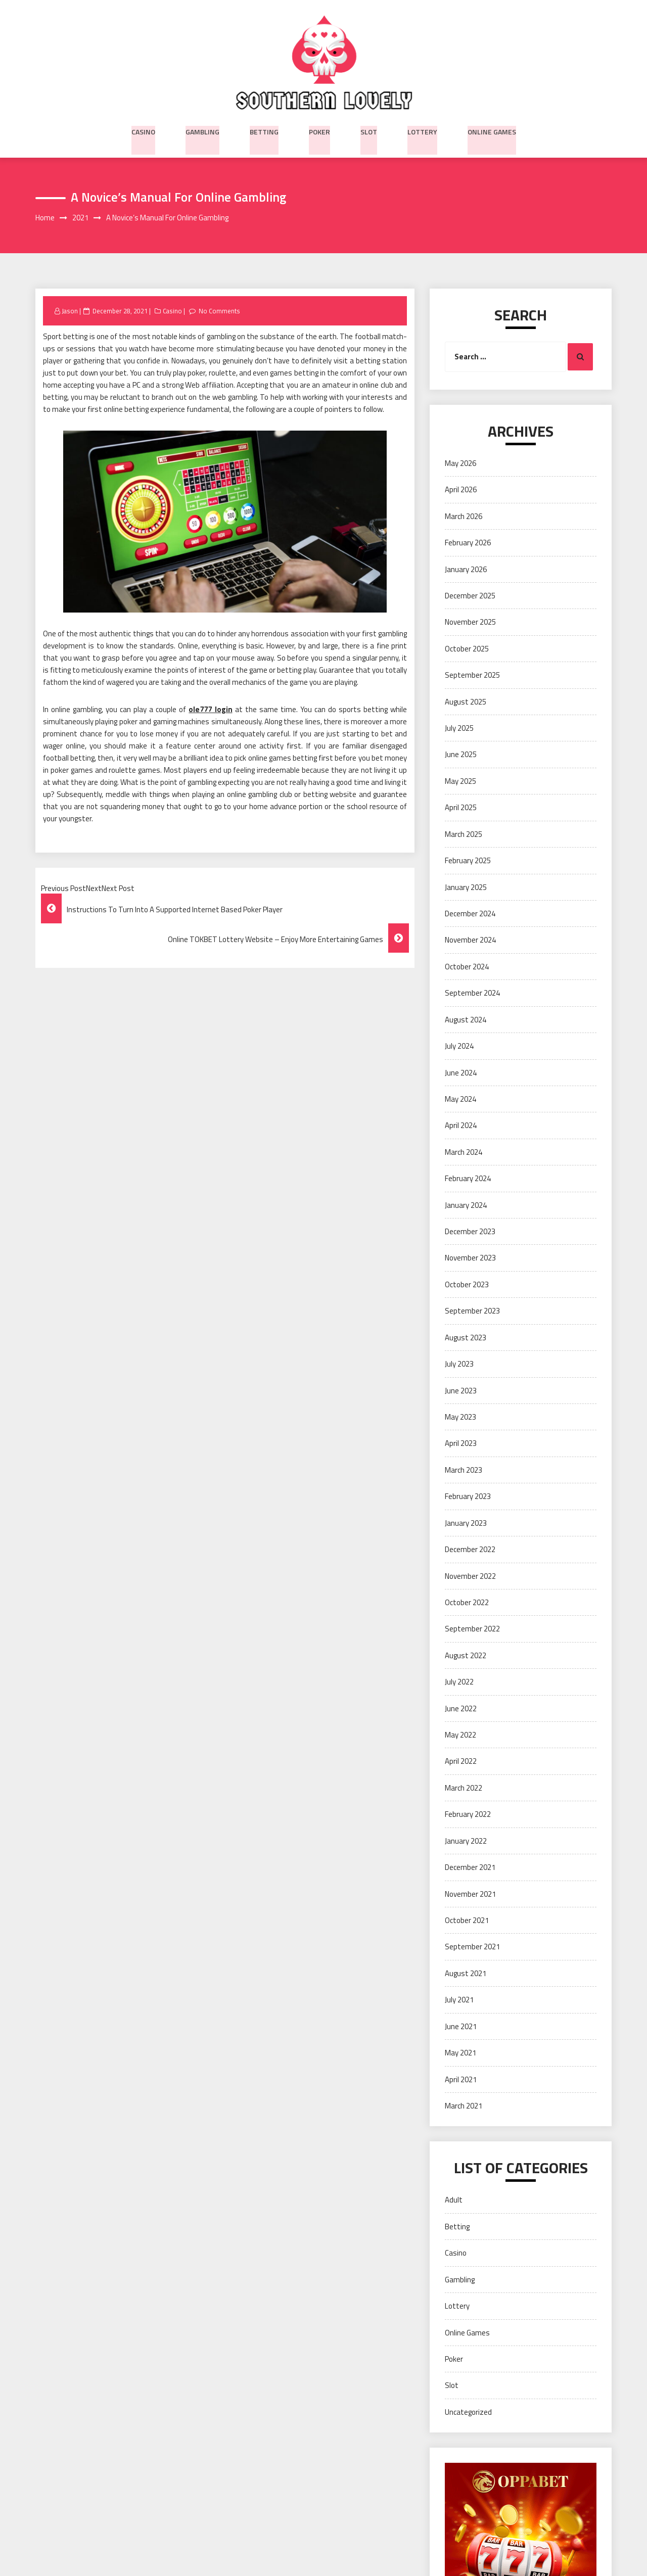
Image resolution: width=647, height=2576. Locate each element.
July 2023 (459, 1364)
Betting (264, 130)
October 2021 (467, 1921)
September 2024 (472, 993)
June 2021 (461, 2027)
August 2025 (465, 702)
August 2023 (465, 1338)
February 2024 (468, 1179)
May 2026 (460, 464)
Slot (368, 130)
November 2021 (470, 1894)
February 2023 (468, 1497)
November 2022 (470, 1576)
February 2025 (468, 861)
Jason (70, 311)
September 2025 (472, 675)
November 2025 (470, 622)
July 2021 (459, 2000)
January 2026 (466, 569)
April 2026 (461, 490)
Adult (454, 2200)
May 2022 (460, 1735)
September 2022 (472, 1629)
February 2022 (468, 1814)
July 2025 (459, 728)
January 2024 (466, 1205)
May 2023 (460, 1417)
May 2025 (460, 781)
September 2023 (472, 1311)
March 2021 (463, 2106)
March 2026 (463, 517)
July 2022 (459, 1682)
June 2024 (461, 1073)
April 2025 (461, 808)
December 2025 (470, 596)
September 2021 (472, 1947)
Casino (143, 130)
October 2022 (467, 1603)
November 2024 (470, 940)
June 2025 (461, 755)
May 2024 (460, 1099)
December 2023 (470, 1232)
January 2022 (466, 1841)
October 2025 (467, 649)
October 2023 (467, 1285)
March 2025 (463, 834)
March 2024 (463, 1152)
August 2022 (465, 1656)
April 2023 (461, 1443)
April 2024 (461, 1126)
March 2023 (463, 1470)
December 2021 (470, 1868)
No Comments (221, 311)
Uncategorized (468, 2412)
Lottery (422, 130)
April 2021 (461, 2080)
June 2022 (461, 1709)
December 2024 (470, 914)
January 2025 (466, 888)
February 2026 (468, 543)
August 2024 (465, 1020)
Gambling (202, 130)
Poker (319, 130)
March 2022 (463, 1788)
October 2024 (467, 967)
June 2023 (461, 1391)
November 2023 (470, 1258)
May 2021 (460, 2053)
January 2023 (466, 1523)
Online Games (492, 130)
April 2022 (461, 1761)
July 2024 (459, 1046)
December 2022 (470, 1550)
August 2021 (465, 1974)
